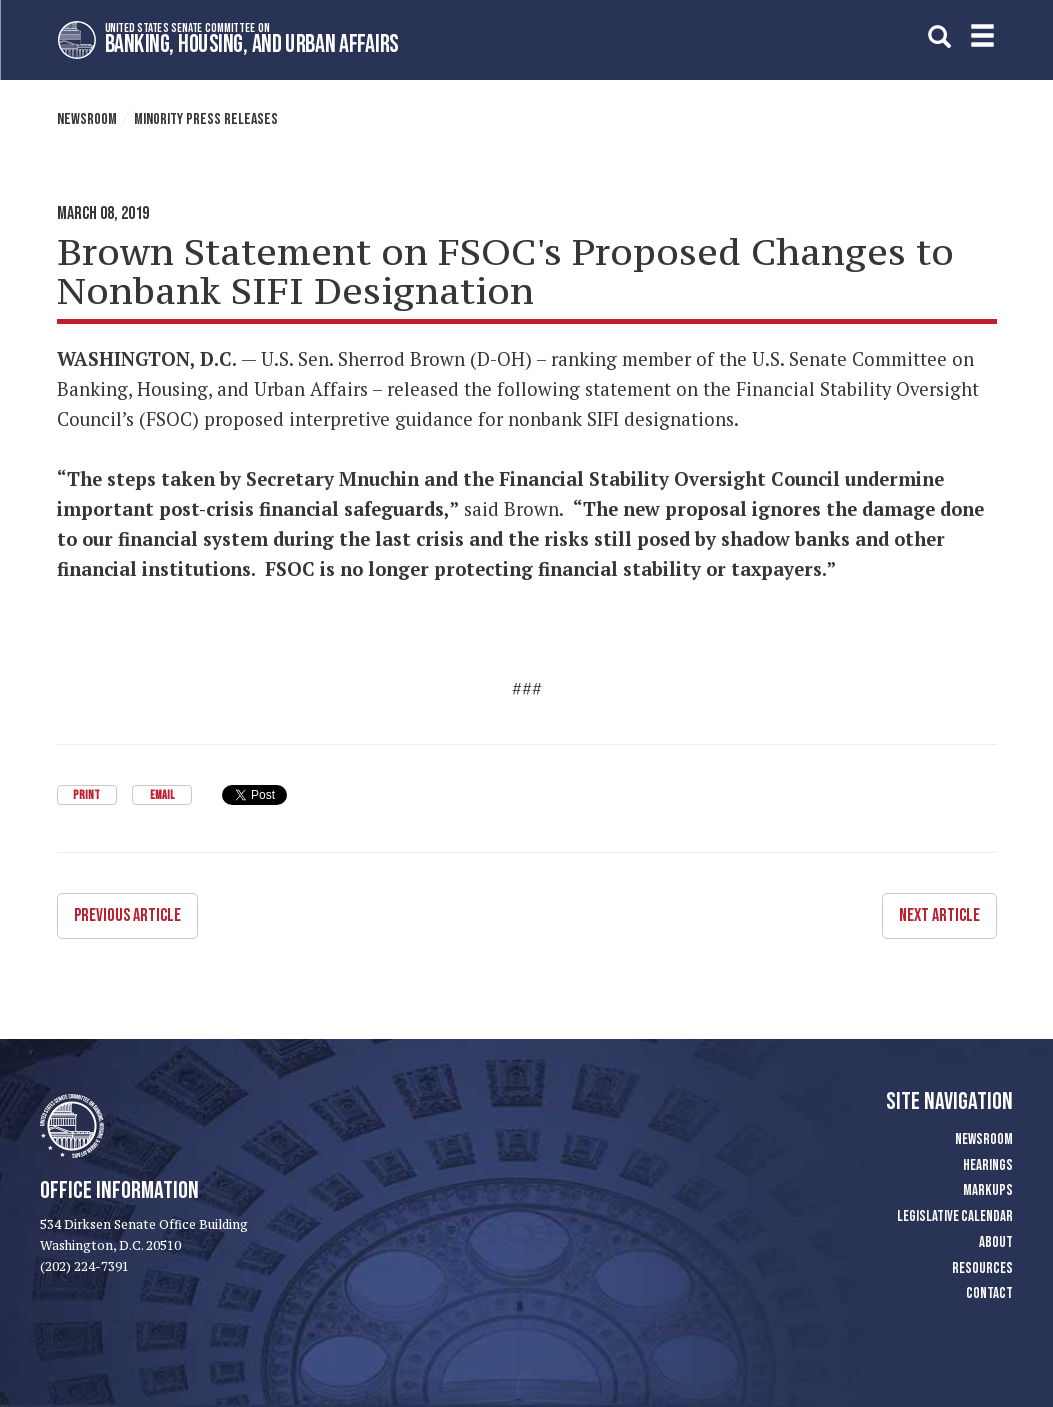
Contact (989, 1293)
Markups (988, 1190)
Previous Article (127, 915)
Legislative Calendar (955, 1216)
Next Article (939, 915)
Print (86, 795)
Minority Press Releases (206, 119)
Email (162, 795)
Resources (982, 1268)
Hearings (988, 1165)
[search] (939, 36)
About (996, 1242)
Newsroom (87, 119)
